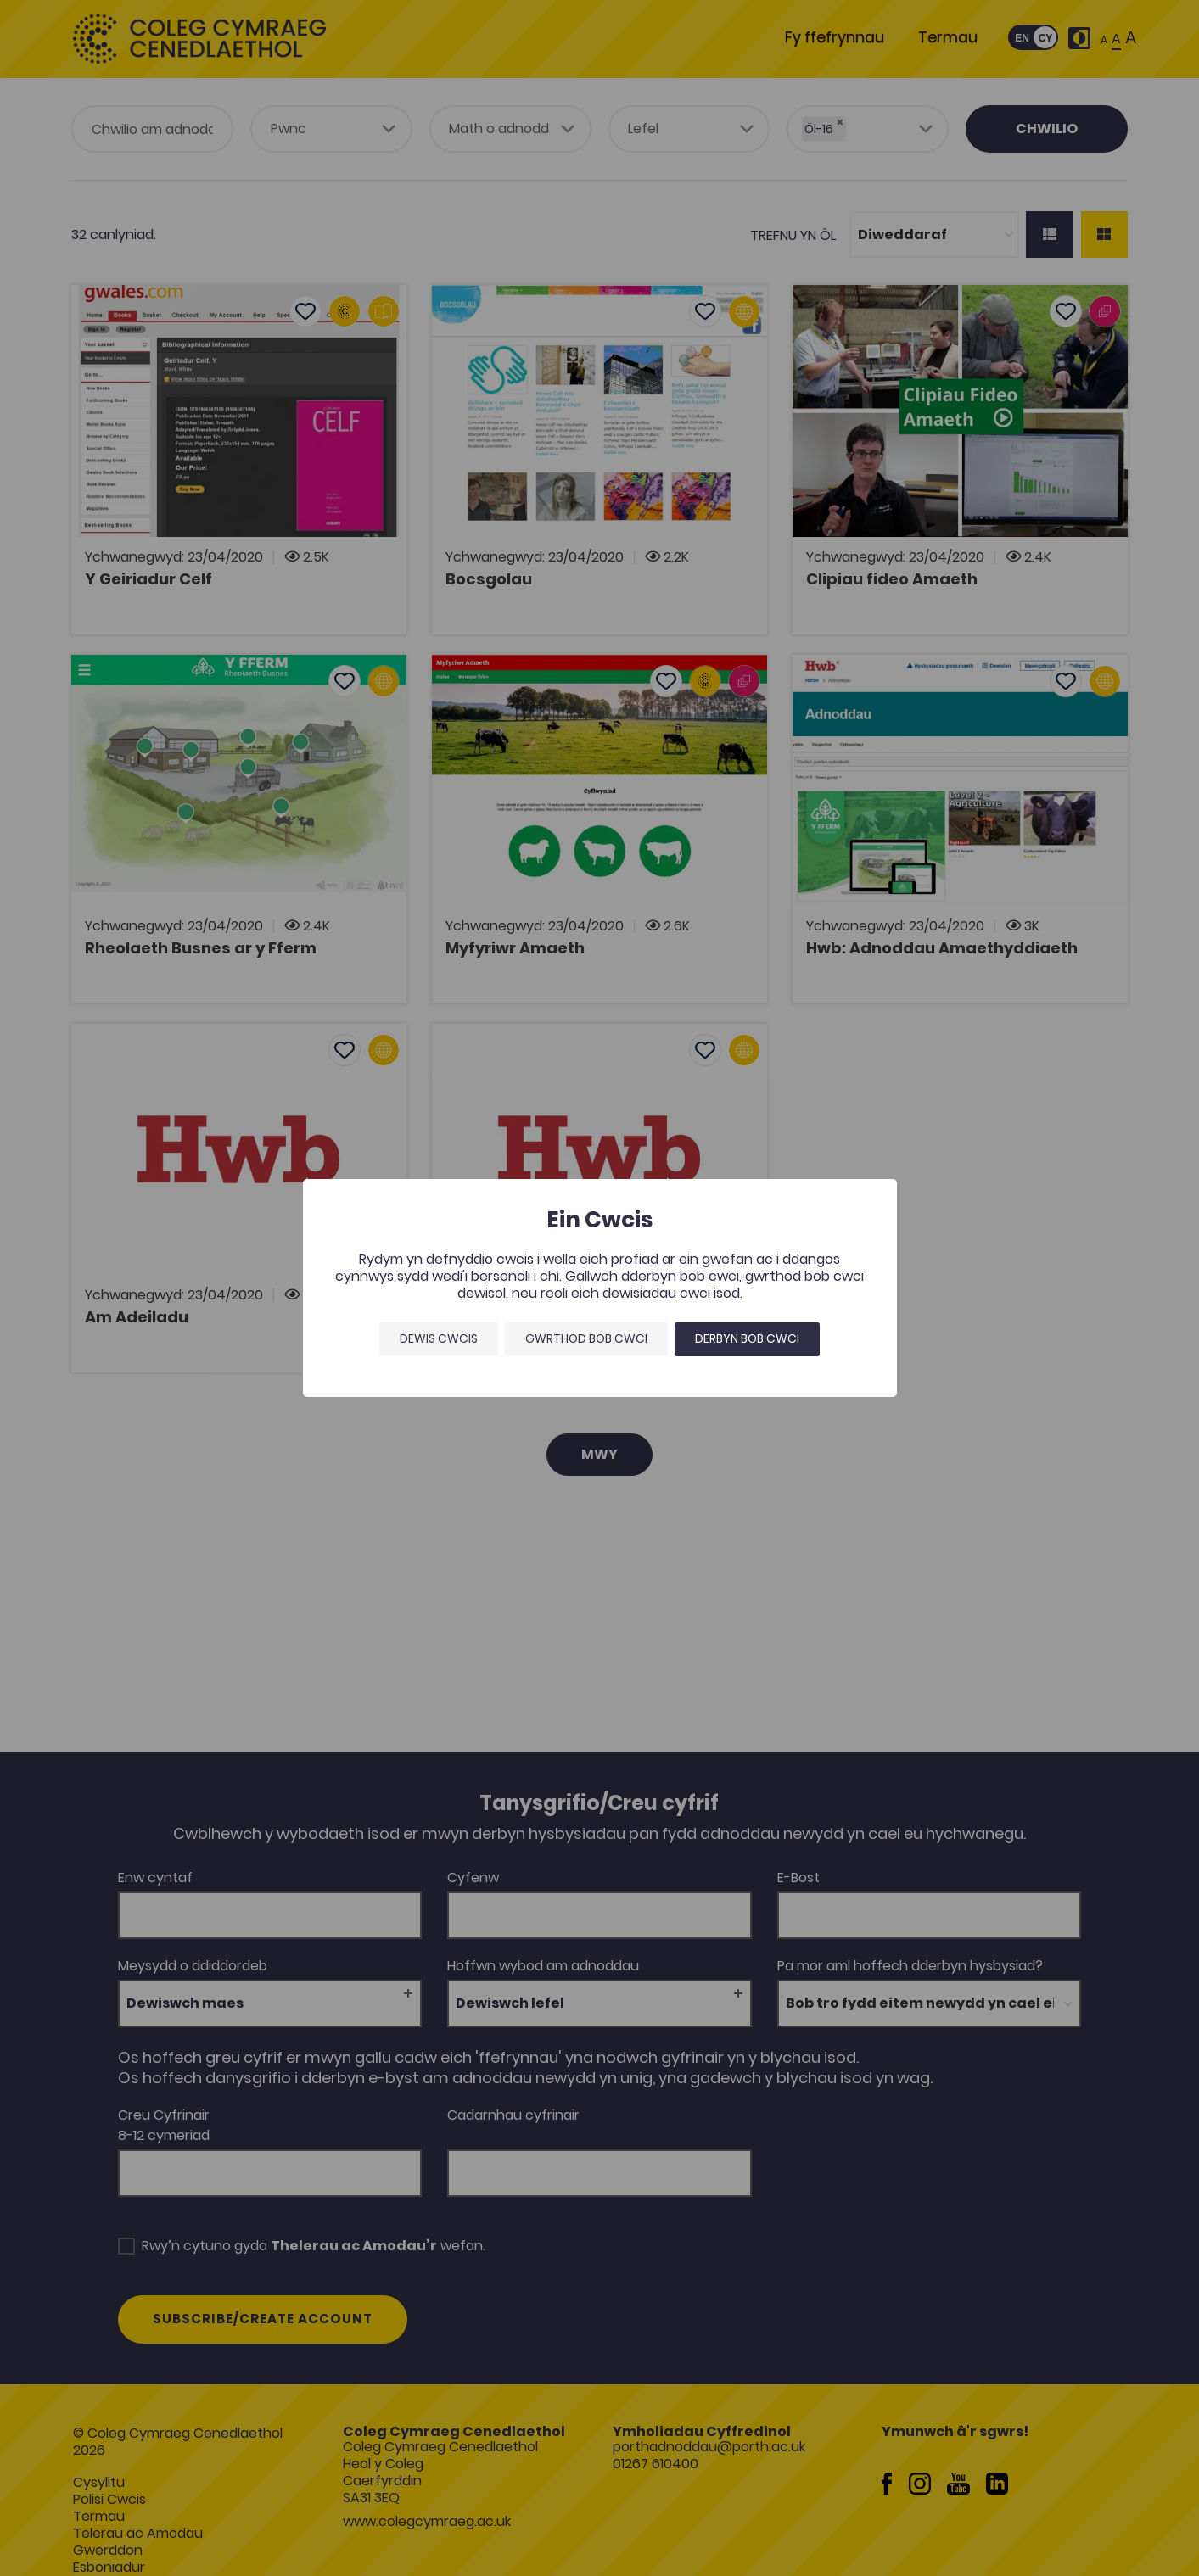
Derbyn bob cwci (747, 1338)
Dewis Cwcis (439, 1338)
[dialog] (599, 1288)
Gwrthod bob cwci (586, 1338)
